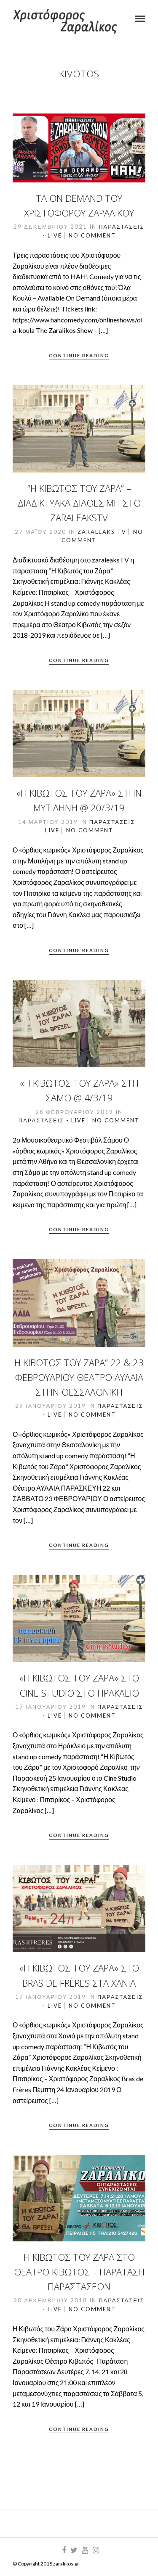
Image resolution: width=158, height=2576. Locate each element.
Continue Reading (79, 355)
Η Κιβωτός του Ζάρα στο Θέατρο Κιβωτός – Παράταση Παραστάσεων (79, 2272)
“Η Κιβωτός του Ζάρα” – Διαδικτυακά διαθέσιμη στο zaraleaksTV (79, 503)
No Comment (92, 235)
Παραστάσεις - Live (52, 1120)
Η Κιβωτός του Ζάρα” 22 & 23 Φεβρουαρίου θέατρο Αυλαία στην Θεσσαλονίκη (79, 1377)
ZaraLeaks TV (102, 531)
